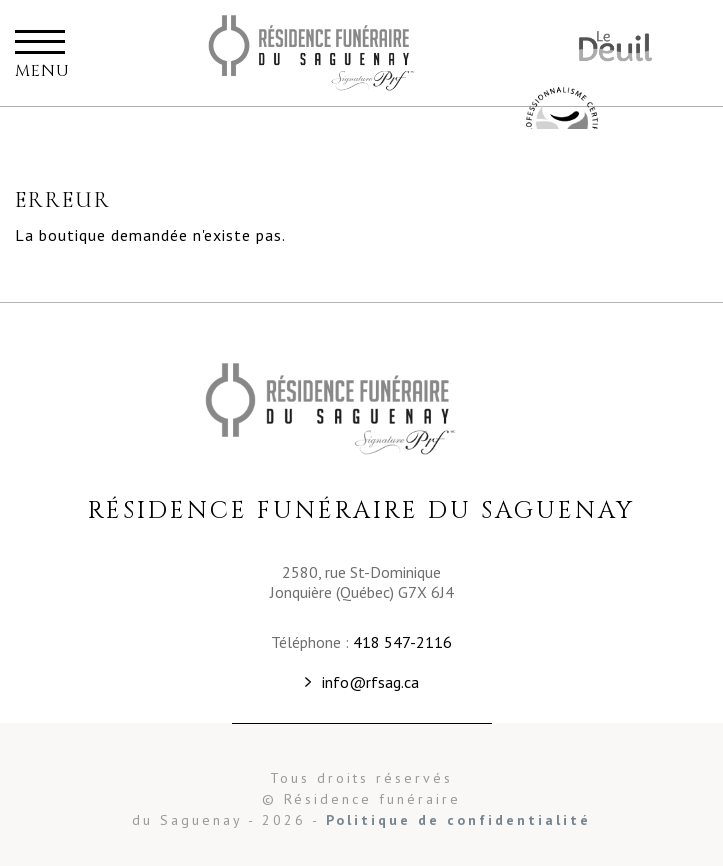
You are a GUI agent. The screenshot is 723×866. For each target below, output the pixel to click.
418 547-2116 (402, 642)
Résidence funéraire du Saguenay (337, 53)
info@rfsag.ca (370, 682)
